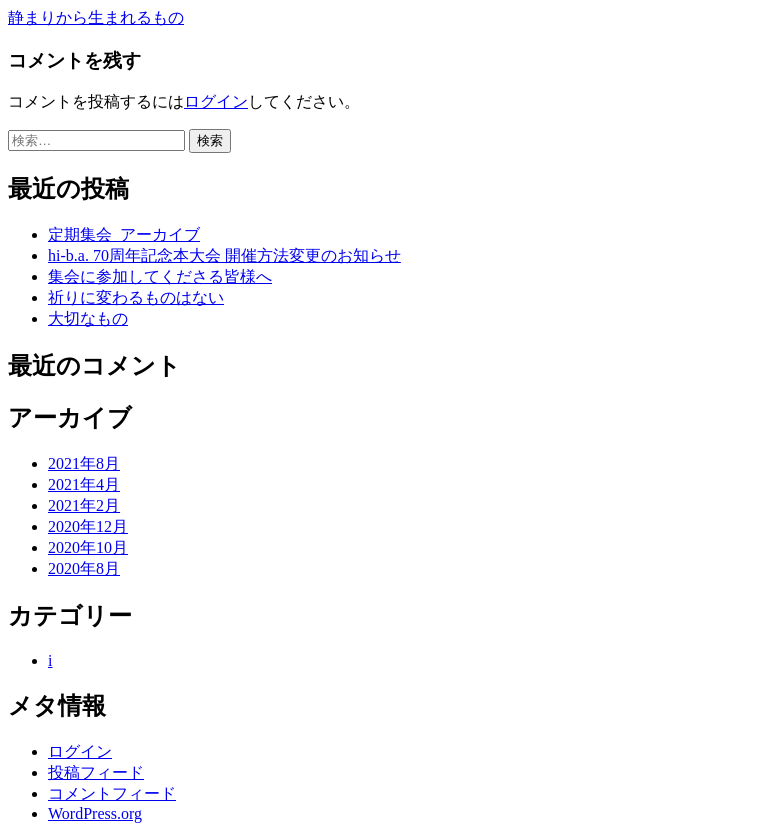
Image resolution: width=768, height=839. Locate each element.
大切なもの (88, 318)
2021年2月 (84, 505)
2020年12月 (88, 526)
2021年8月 (84, 463)
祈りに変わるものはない (136, 297)
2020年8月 (84, 568)
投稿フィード (96, 772)
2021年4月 (84, 484)
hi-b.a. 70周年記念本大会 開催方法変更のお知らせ (224, 255)
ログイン (216, 101)
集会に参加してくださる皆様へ (160, 276)
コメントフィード (112, 793)
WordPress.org (95, 813)
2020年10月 (88, 547)
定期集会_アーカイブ (124, 234)
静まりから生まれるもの (96, 17)
